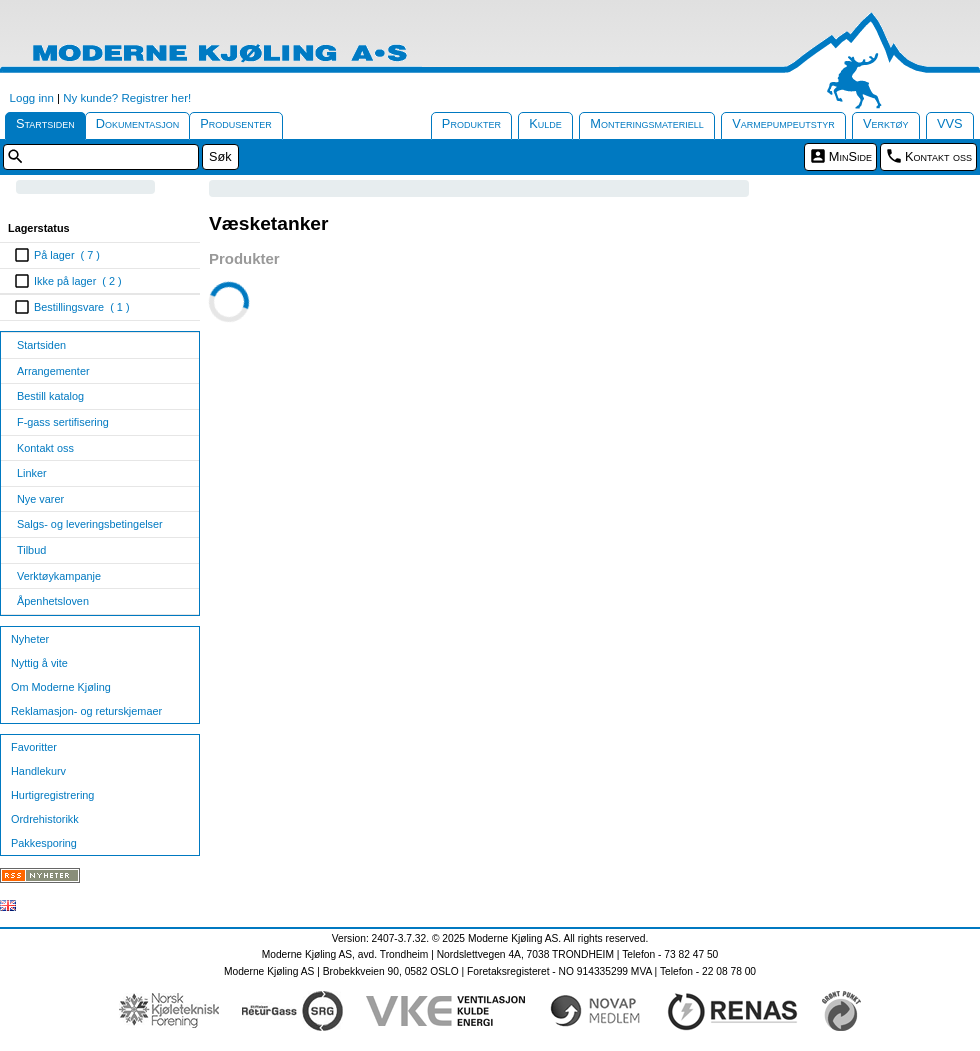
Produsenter (236, 123)
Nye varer (40, 499)
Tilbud (31, 550)
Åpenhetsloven (53, 601)
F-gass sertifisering (63, 422)
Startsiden (45, 123)
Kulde (545, 123)
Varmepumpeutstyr (783, 123)
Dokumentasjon (138, 123)
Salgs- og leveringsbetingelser (90, 524)
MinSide (850, 156)
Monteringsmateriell (647, 123)
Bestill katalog (50, 396)
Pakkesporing (44, 843)
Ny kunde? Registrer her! (127, 98)
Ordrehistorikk (45, 819)
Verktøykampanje (59, 576)
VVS (950, 123)
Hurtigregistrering (52, 795)
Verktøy (886, 123)
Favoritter (34, 747)
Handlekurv (38, 771)
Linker (32, 473)
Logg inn (32, 98)
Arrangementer (53, 371)
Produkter (471, 123)
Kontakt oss (938, 156)
